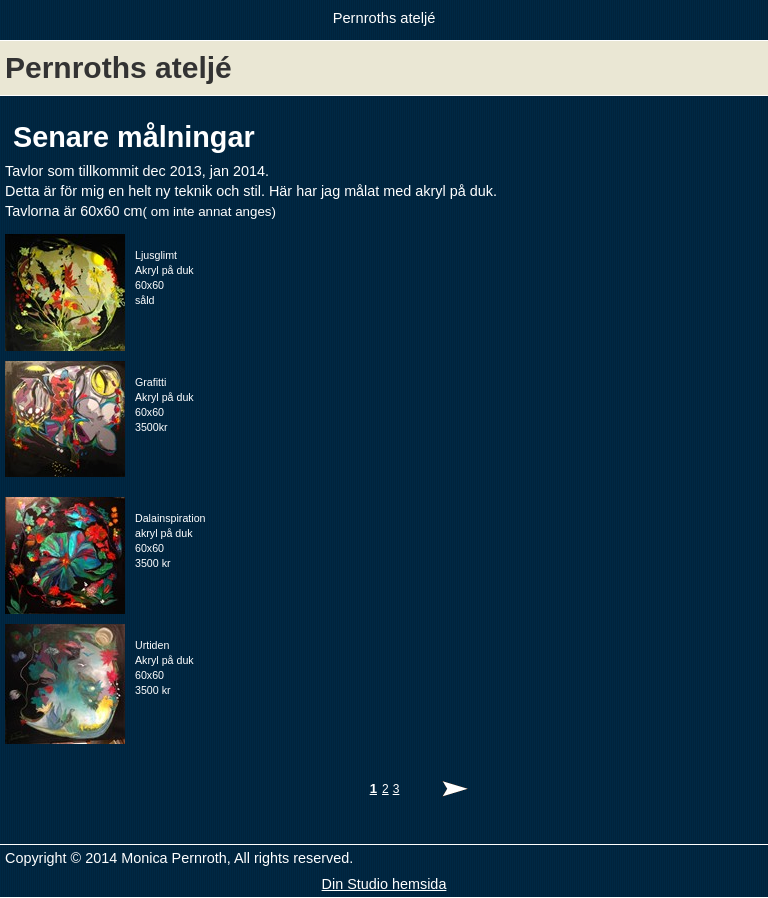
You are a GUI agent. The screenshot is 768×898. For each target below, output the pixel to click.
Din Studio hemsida (384, 884)
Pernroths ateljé (384, 18)
